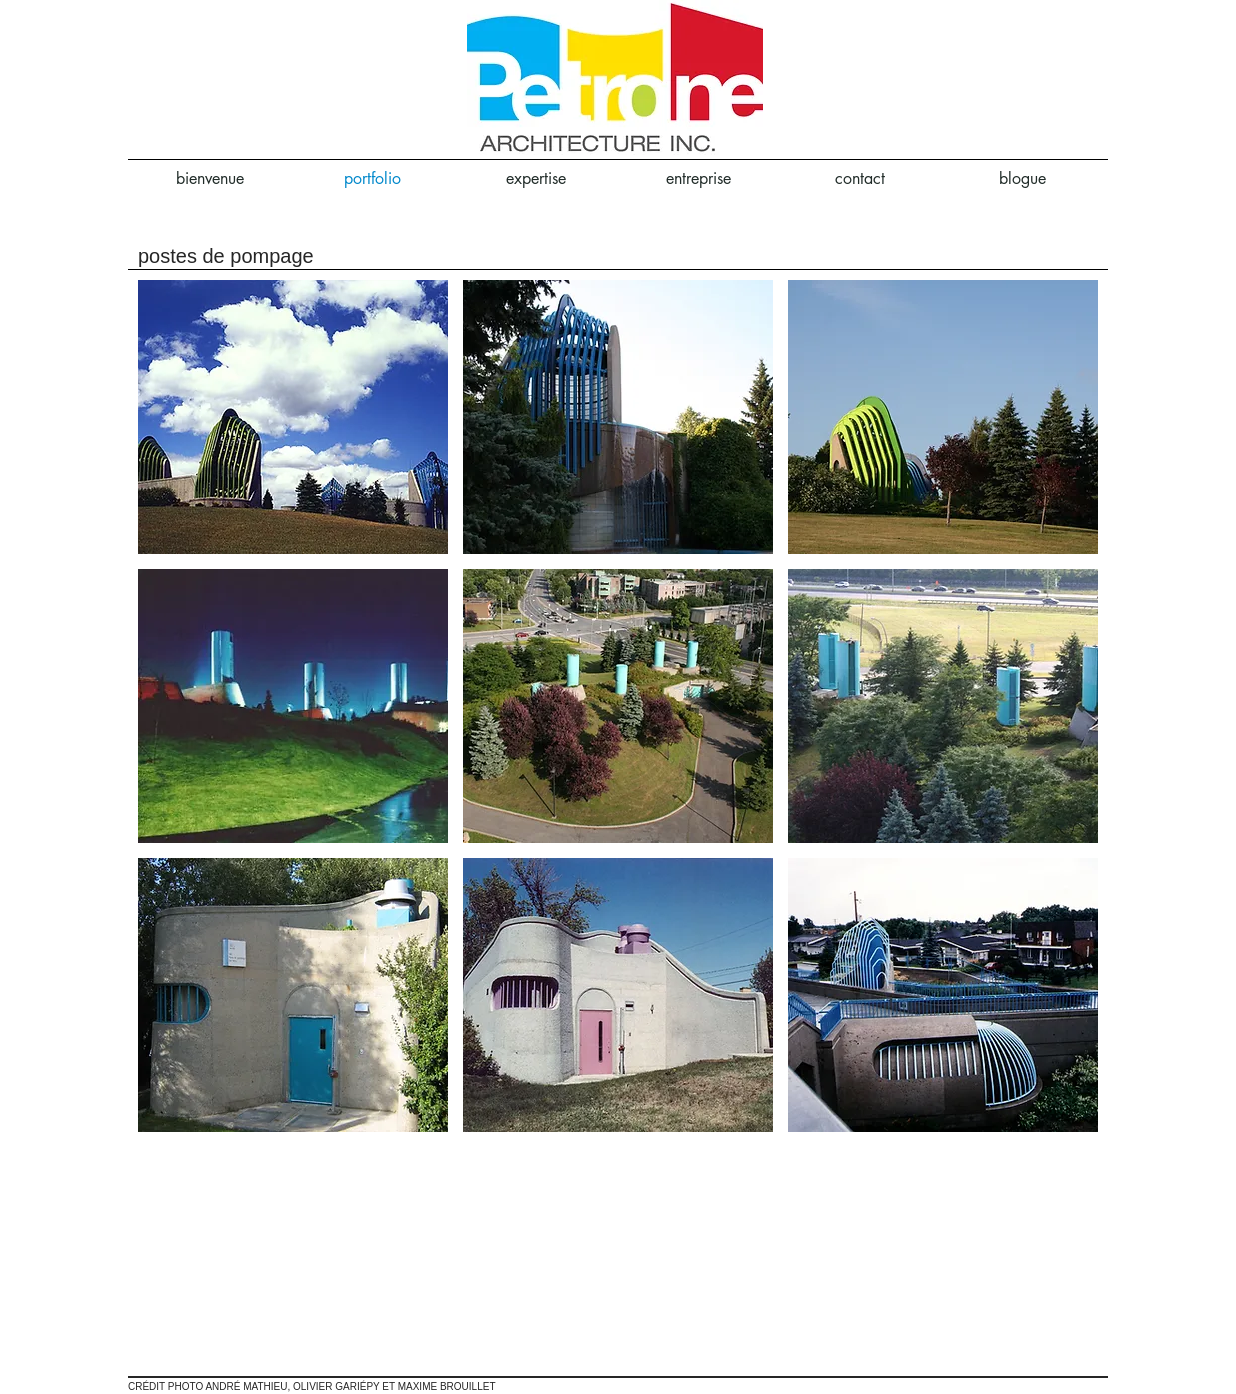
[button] (293, 417)
